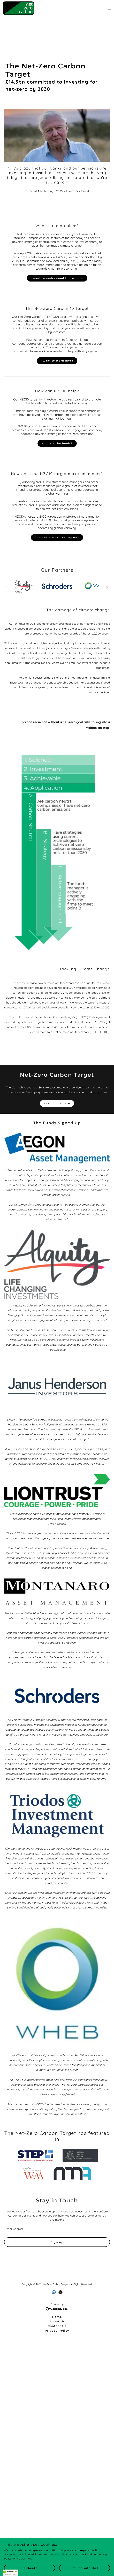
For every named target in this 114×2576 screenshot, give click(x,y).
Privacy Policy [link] (57, 2330)
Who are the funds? (57, 443)
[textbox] (57, 2228)
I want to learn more (57, 360)
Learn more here (57, 1103)
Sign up (57, 2242)
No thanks (29, 2567)
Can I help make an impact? (57, 537)
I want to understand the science (57, 278)
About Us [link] (57, 2321)
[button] (109, 8)
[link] (18, 8)
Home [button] (57, 2316)
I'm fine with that (84, 2567)
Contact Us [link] (57, 2326)
